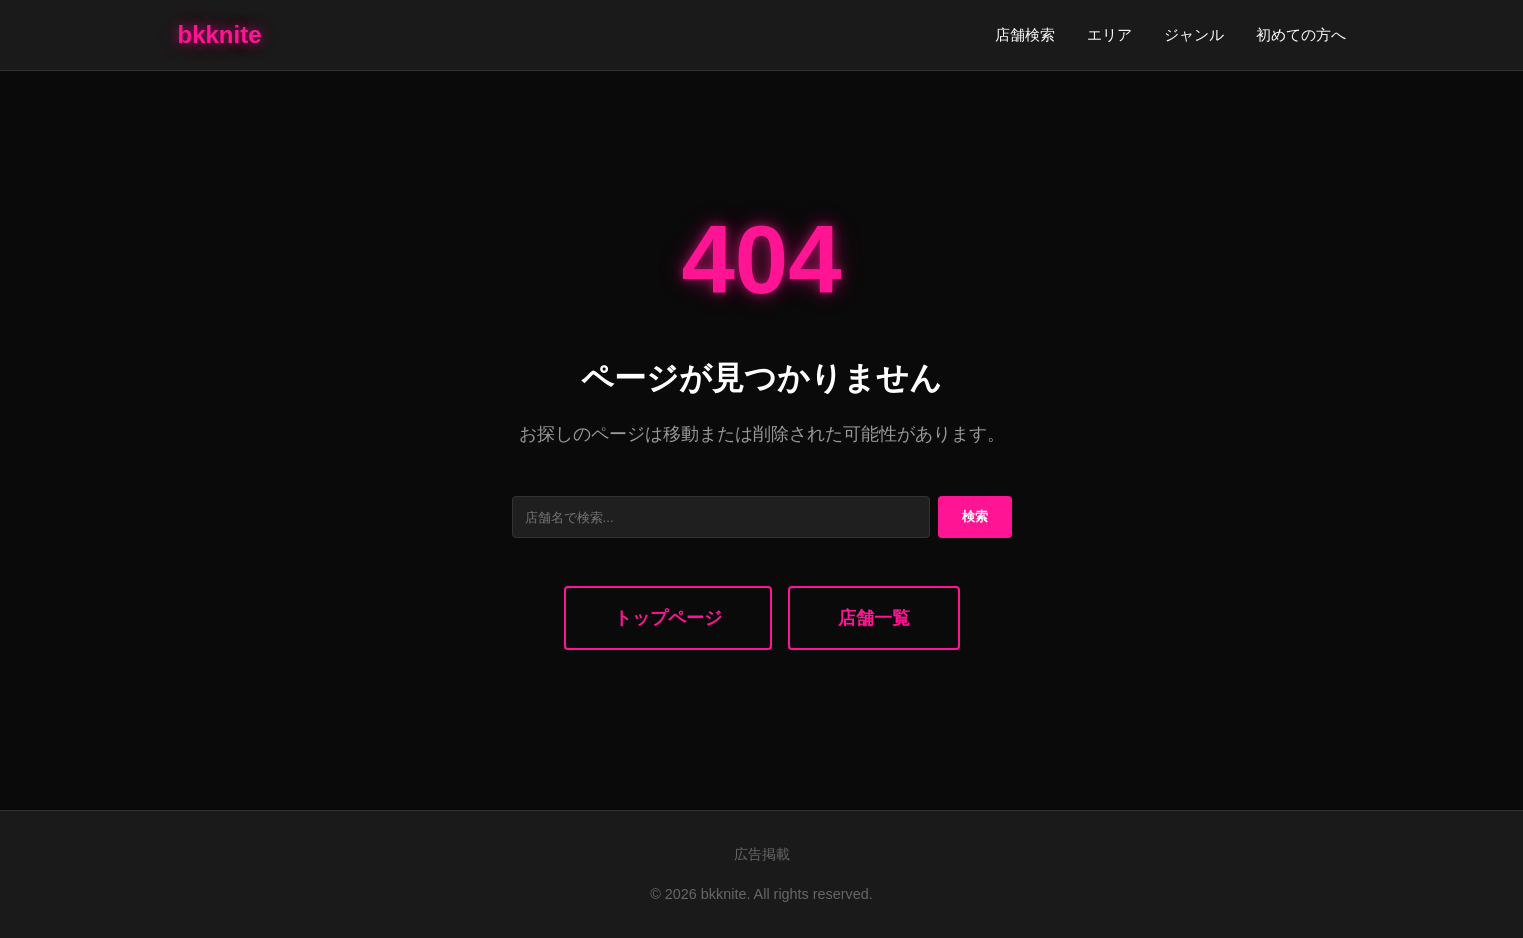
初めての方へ (1301, 34)
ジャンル (1194, 34)
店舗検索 (1025, 34)
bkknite (220, 34)
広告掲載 (762, 854)
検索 (975, 516)
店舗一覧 (874, 618)
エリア (1109, 34)
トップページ (668, 618)
